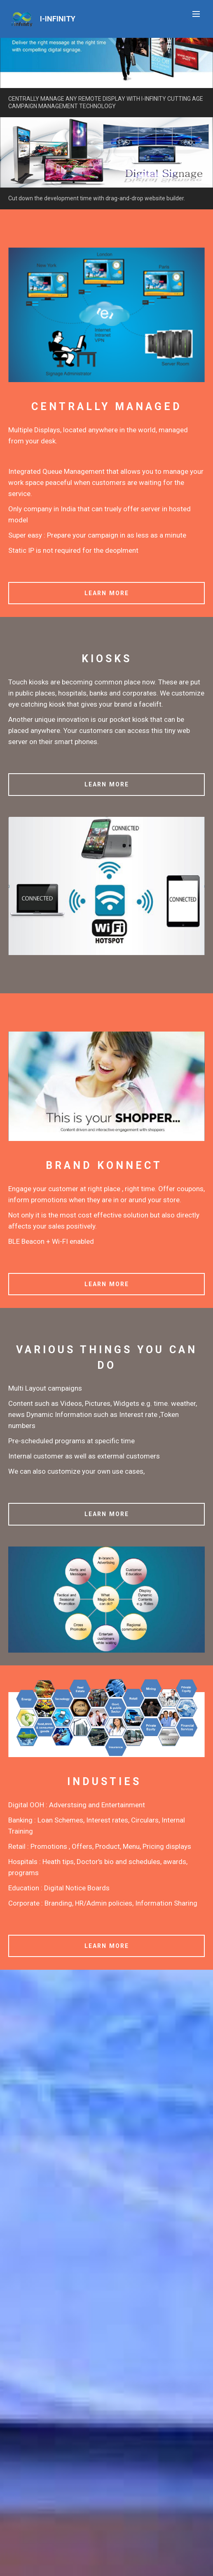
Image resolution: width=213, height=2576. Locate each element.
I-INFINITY (57, 18)
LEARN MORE (106, 593)
